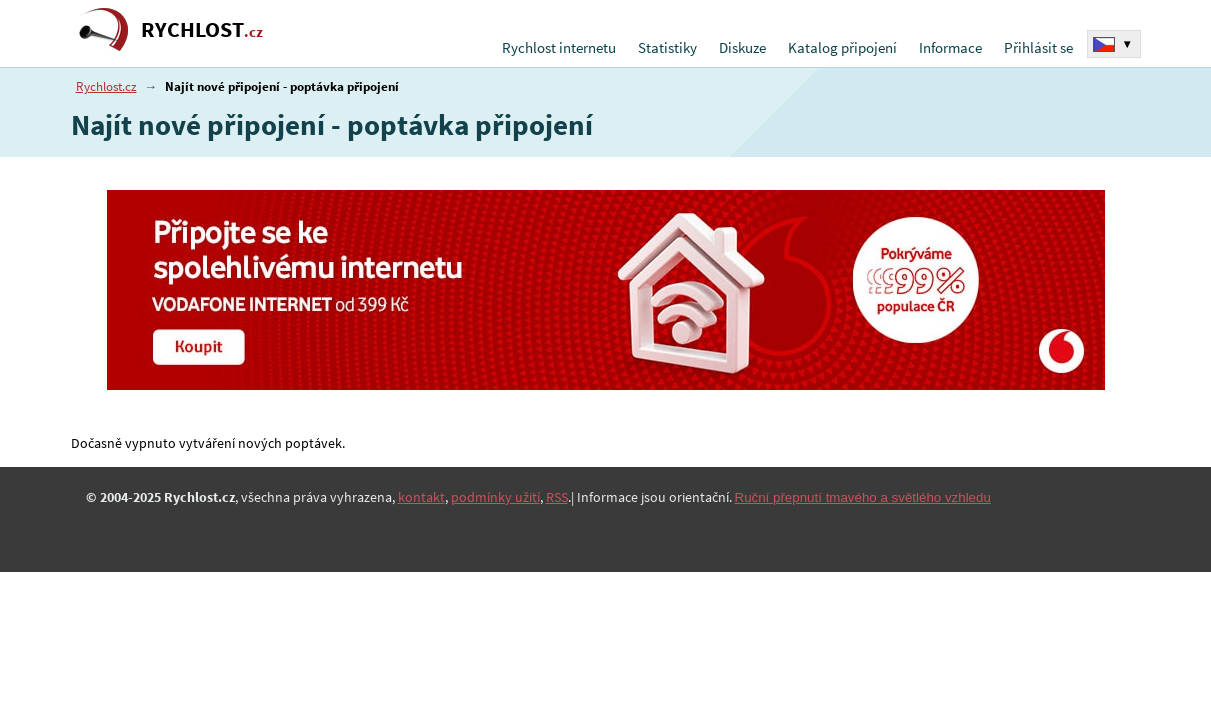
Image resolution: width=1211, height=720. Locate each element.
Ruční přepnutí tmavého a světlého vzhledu (863, 497)
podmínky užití (495, 497)
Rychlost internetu (559, 47)
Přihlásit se (1038, 47)
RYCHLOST (202, 29)
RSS (557, 497)
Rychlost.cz (106, 86)
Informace (950, 47)
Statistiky (667, 47)
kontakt (421, 497)
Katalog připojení (842, 47)
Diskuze (742, 47)
